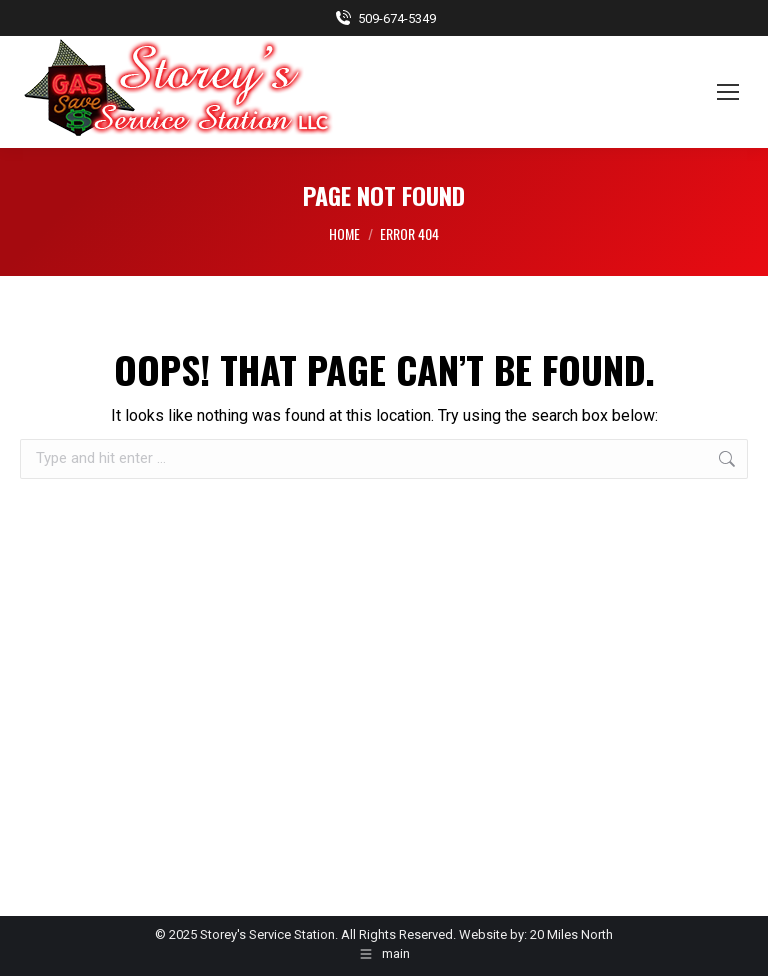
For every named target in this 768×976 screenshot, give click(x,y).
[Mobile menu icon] (728, 92)
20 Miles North (571, 934)
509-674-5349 (384, 18)
